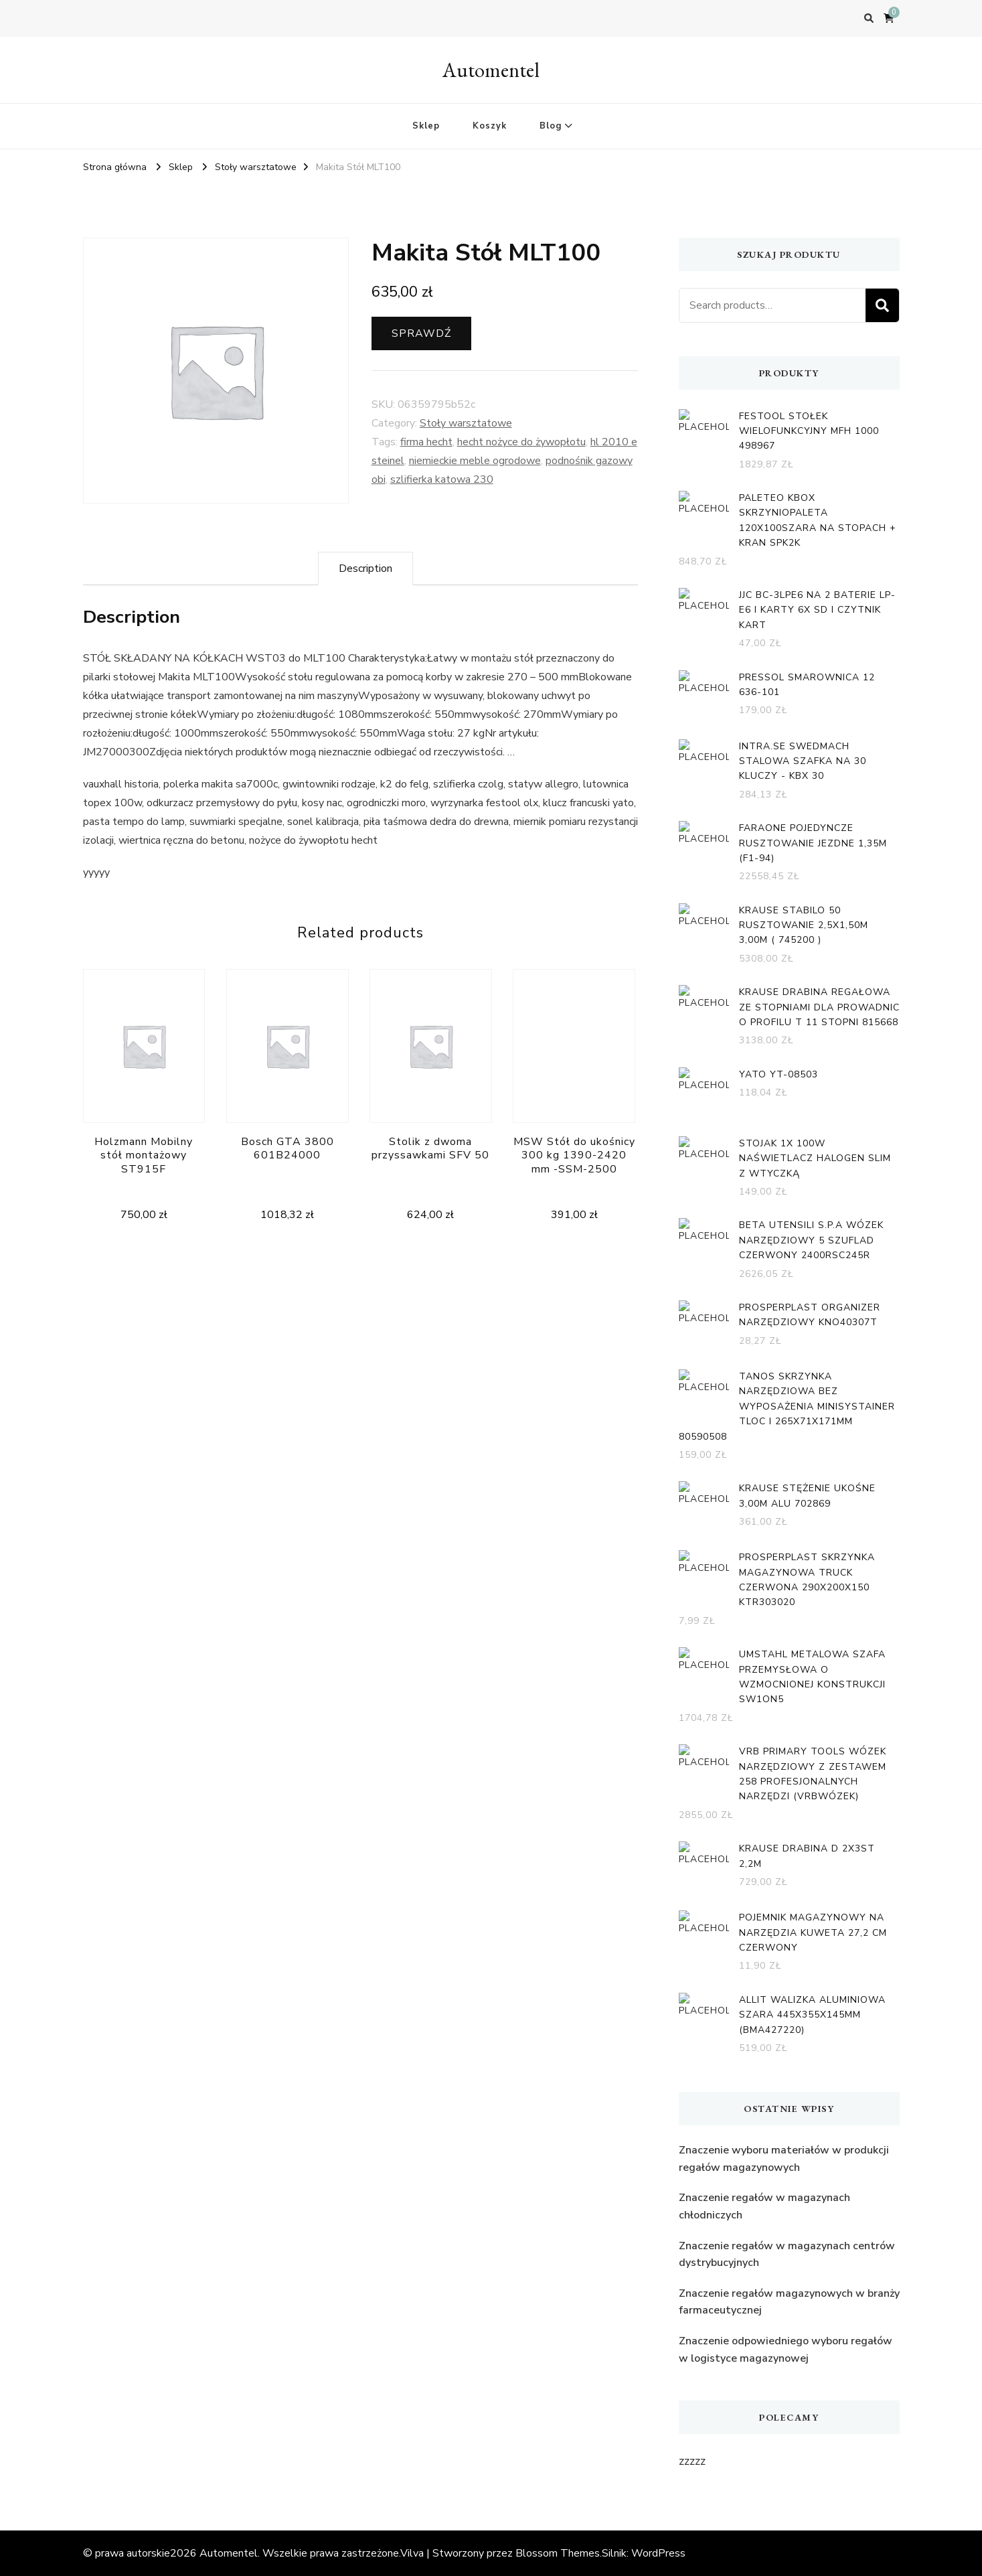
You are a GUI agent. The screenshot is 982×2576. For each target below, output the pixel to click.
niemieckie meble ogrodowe (475, 460)
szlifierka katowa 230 (441, 479)
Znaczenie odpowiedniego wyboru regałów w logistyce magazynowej (785, 2350)
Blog (551, 126)
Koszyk (490, 126)
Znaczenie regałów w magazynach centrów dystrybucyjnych (787, 2255)
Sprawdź (421, 333)
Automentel (491, 70)
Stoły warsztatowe (466, 423)
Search (882, 305)
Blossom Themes (557, 2553)
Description (365, 568)
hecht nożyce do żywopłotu (521, 442)
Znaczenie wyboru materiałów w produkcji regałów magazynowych (784, 2159)
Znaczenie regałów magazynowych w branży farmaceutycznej (789, 2302)
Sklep (426, 126)
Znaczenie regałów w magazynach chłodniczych (764, 2206)
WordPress (658, 2553)
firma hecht (426, 442)
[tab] (365, 568)
